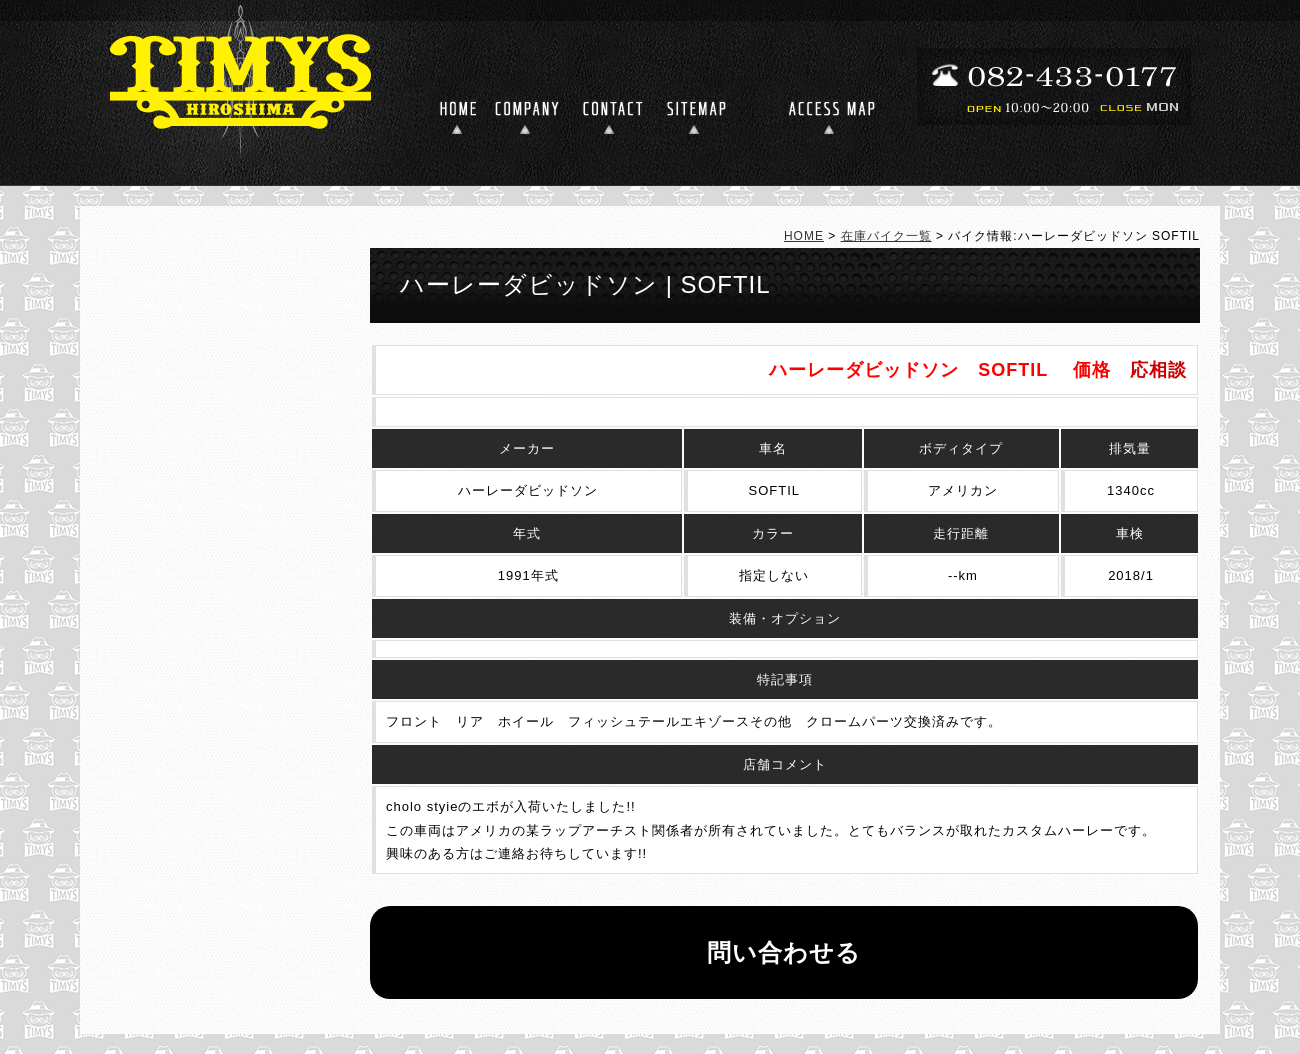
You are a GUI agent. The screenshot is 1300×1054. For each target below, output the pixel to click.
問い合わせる (784, 952)
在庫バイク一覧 (886, 236)
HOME (804, 236)
